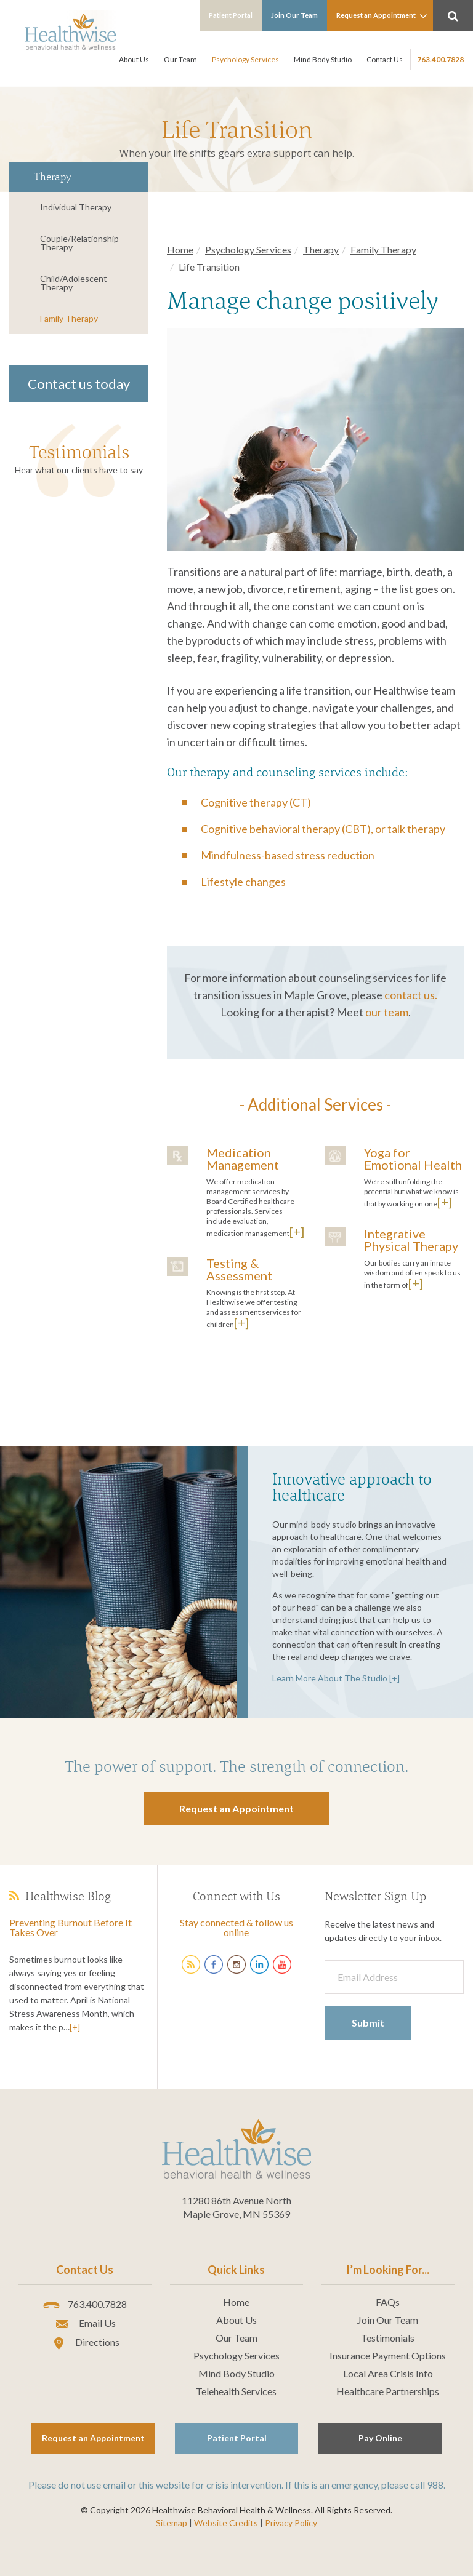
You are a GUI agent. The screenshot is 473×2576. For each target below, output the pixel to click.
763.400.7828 (440, 59)
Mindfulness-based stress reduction (287, 855)
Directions (85, 2343)
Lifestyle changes (243, 881)
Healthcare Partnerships (387, 2391)
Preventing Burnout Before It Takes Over (70, 1927)
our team (386, 1012)
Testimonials (79, 451)
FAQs (388, 2302)
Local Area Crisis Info (388, 2374)
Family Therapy (69, 318)
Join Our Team (294, 15)
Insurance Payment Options (387, 2356)
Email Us (85, 2324)
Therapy (321, 249)
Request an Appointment (381, 16)
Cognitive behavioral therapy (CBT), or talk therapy (323, 828)
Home (180, 249)
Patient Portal (231, 15)
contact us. (410, 995)
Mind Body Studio (323, 59)
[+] (296, 1231)
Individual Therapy (75, 207)
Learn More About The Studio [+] (336, 1678)
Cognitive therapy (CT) (256, 802)
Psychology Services (245, 59)
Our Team (180, 59)
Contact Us (384, 59)
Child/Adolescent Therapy (73, 282)
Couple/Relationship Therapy (79, 242)
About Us (134, 59)
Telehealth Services (236, 2391)
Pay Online (380, 2438)
